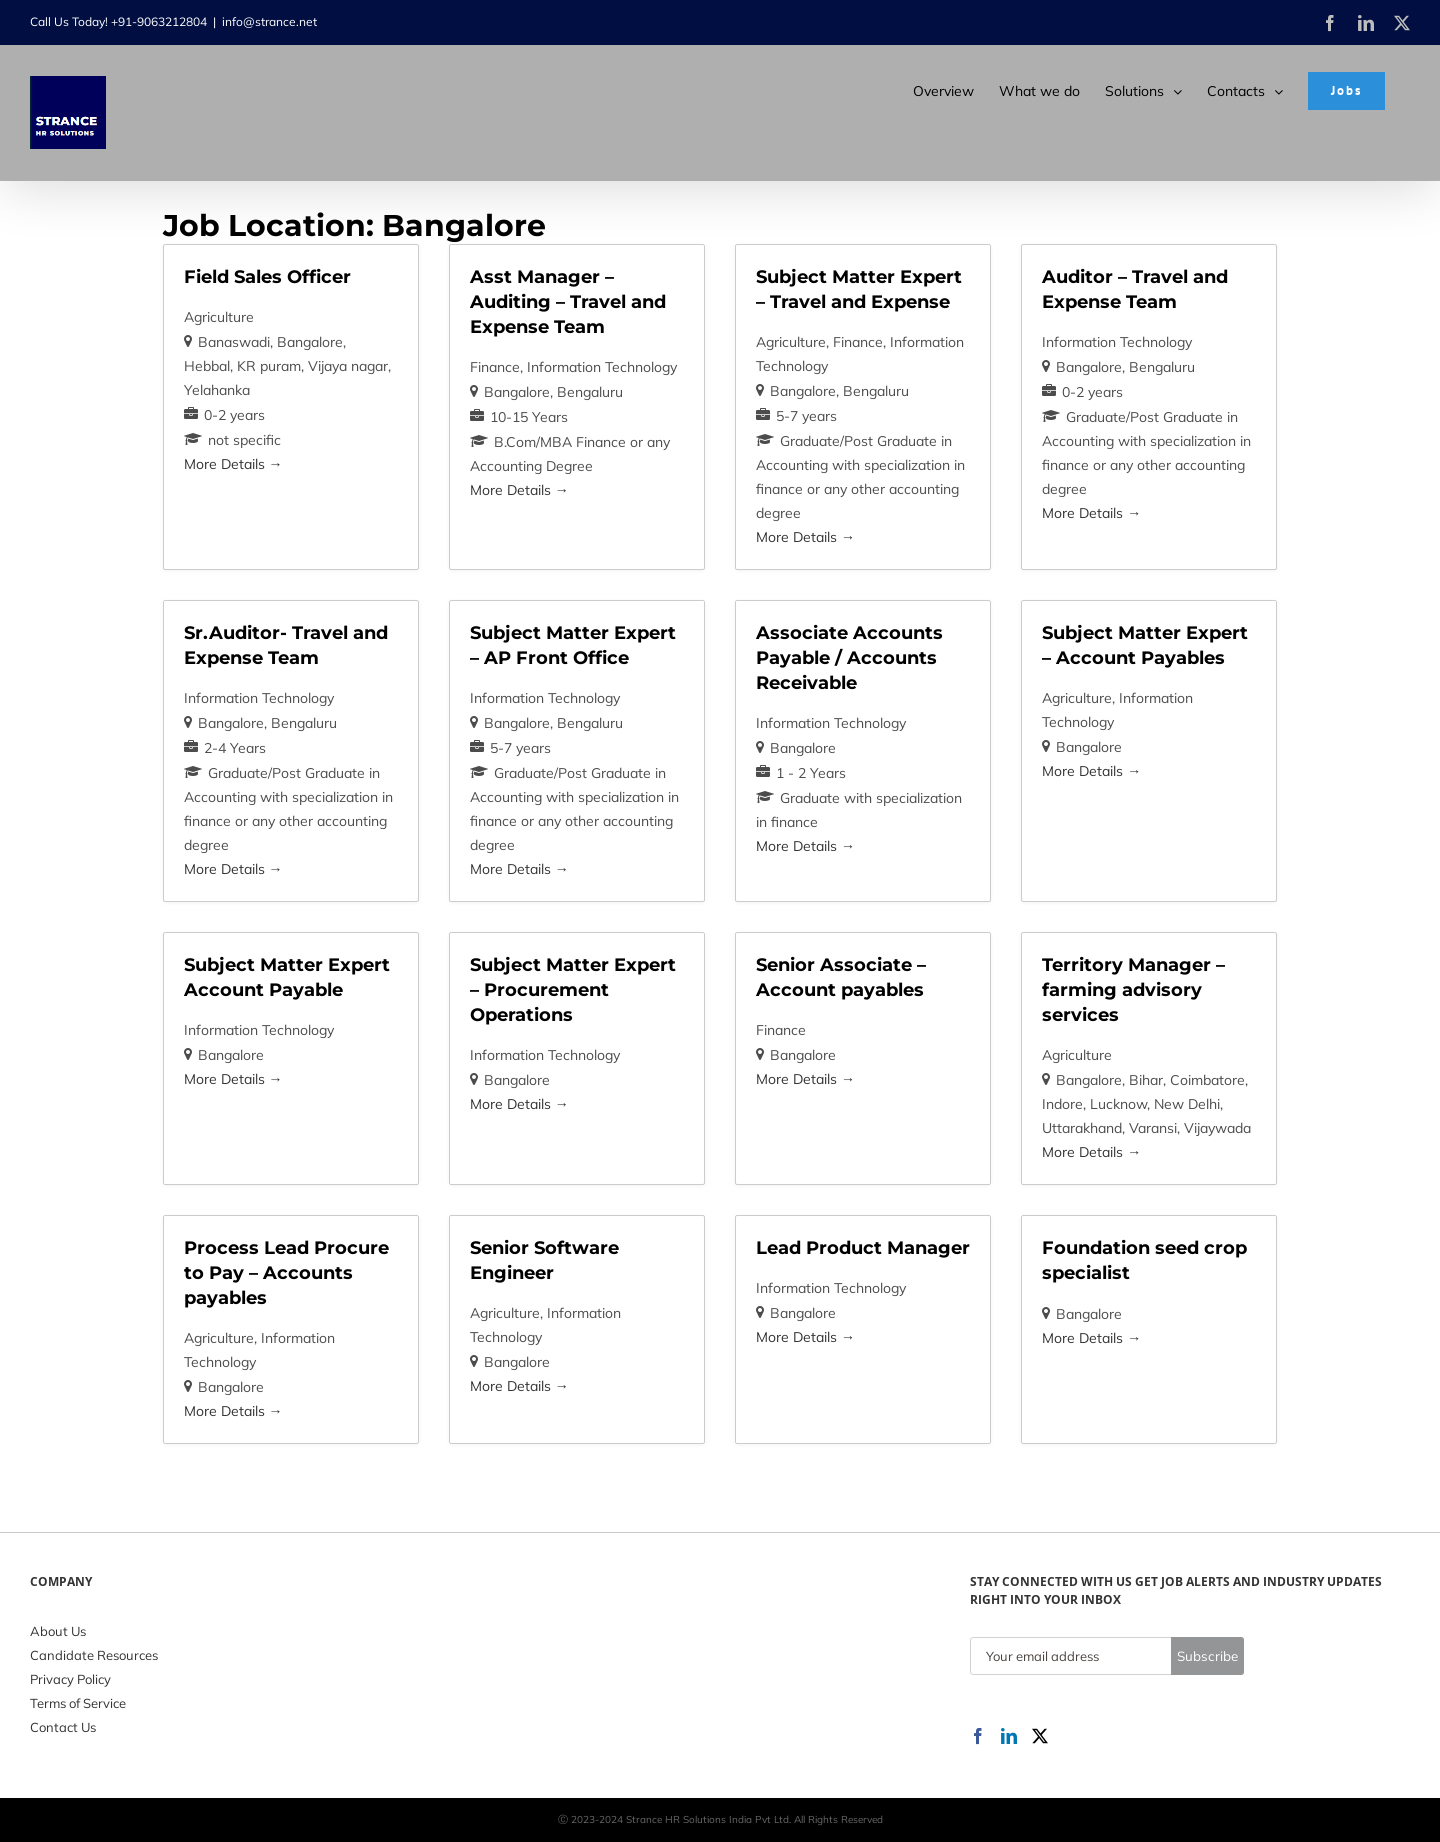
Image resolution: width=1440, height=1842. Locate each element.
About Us (58, 1631)
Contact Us (63, 1727)
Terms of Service (78, 1703)
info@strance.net (269, 21)
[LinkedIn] (1009, 1736)
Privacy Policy (70, 1679)
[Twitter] (1040, 1736)
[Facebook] (978, 1736)
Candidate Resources (94, 1655)
